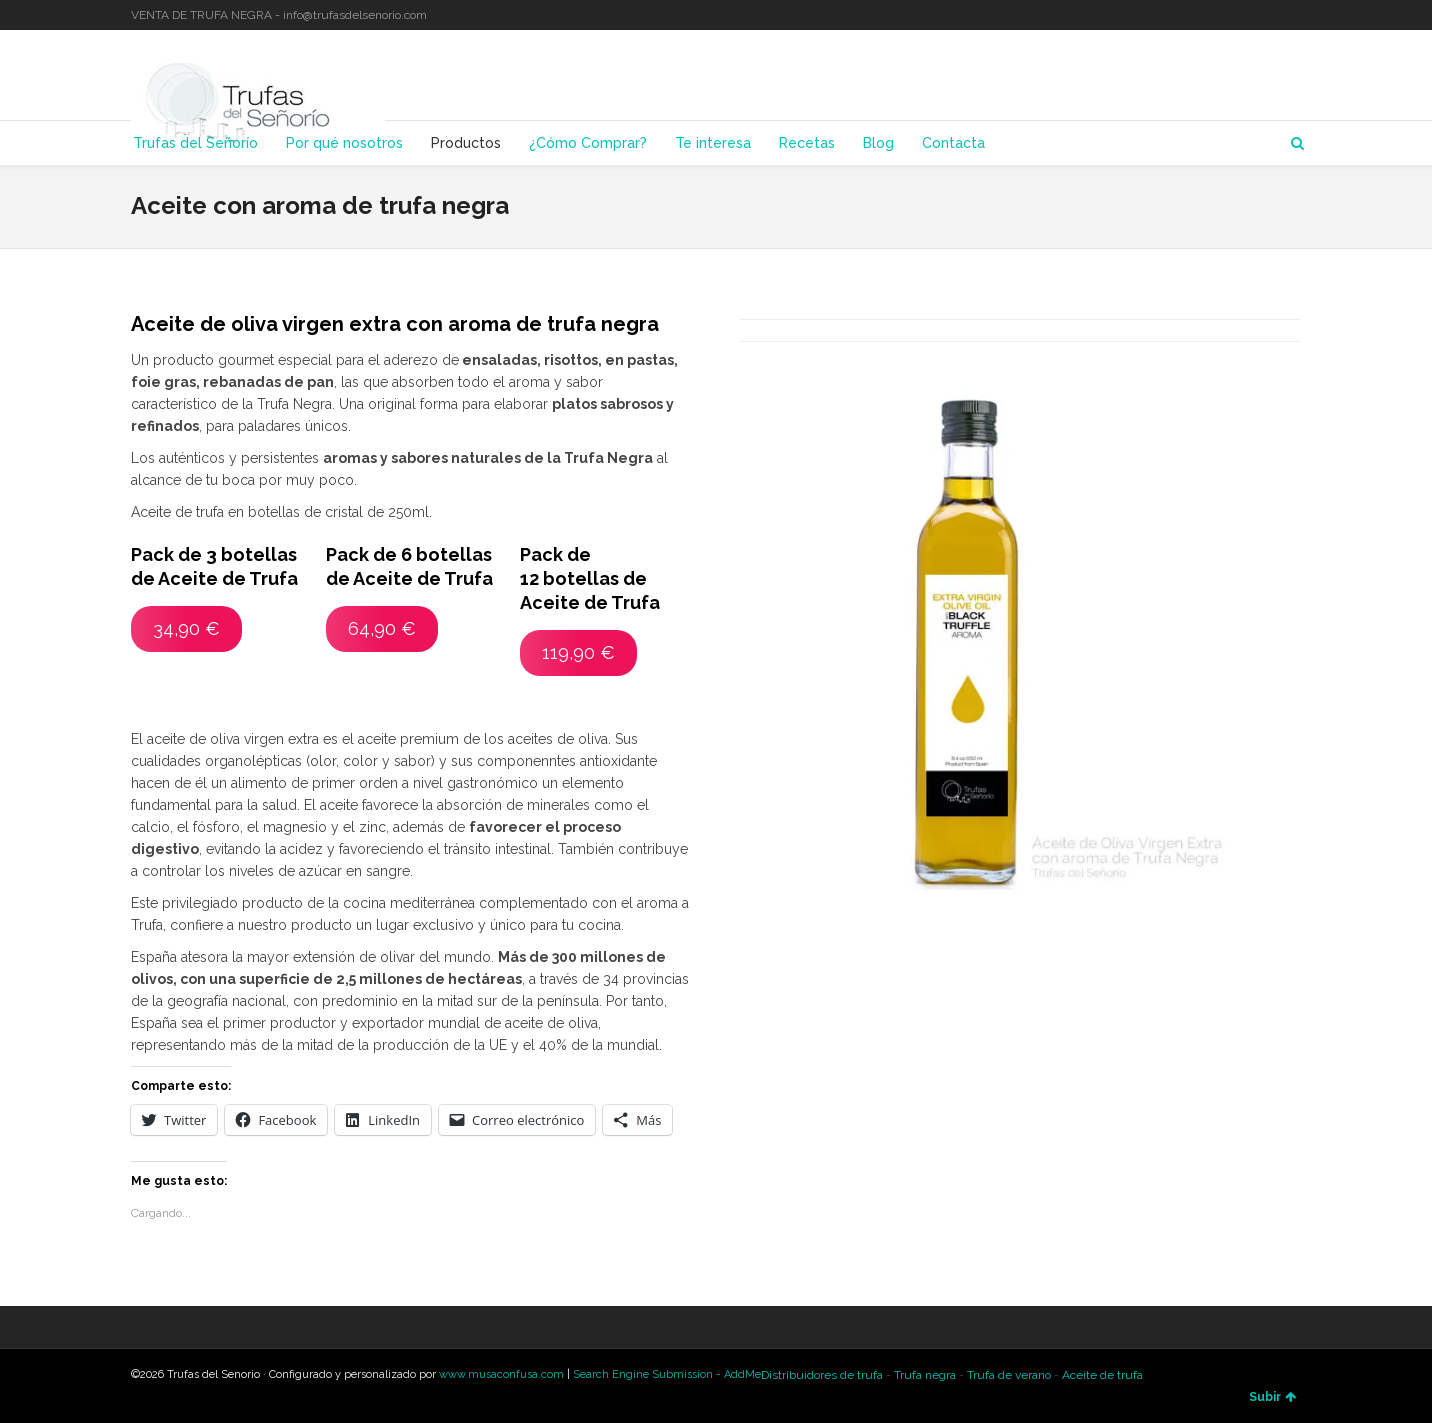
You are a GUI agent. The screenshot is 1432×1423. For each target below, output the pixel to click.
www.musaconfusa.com (501, 1374)
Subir (1272, 1397)
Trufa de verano (1009, 1375)
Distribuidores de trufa (822, 1375)
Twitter (1241, 15)
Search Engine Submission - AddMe (667, 1374)
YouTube (1299, 15)
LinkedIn (1270, 15)
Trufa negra (925, 1375)
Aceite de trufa (1102, 1375)
